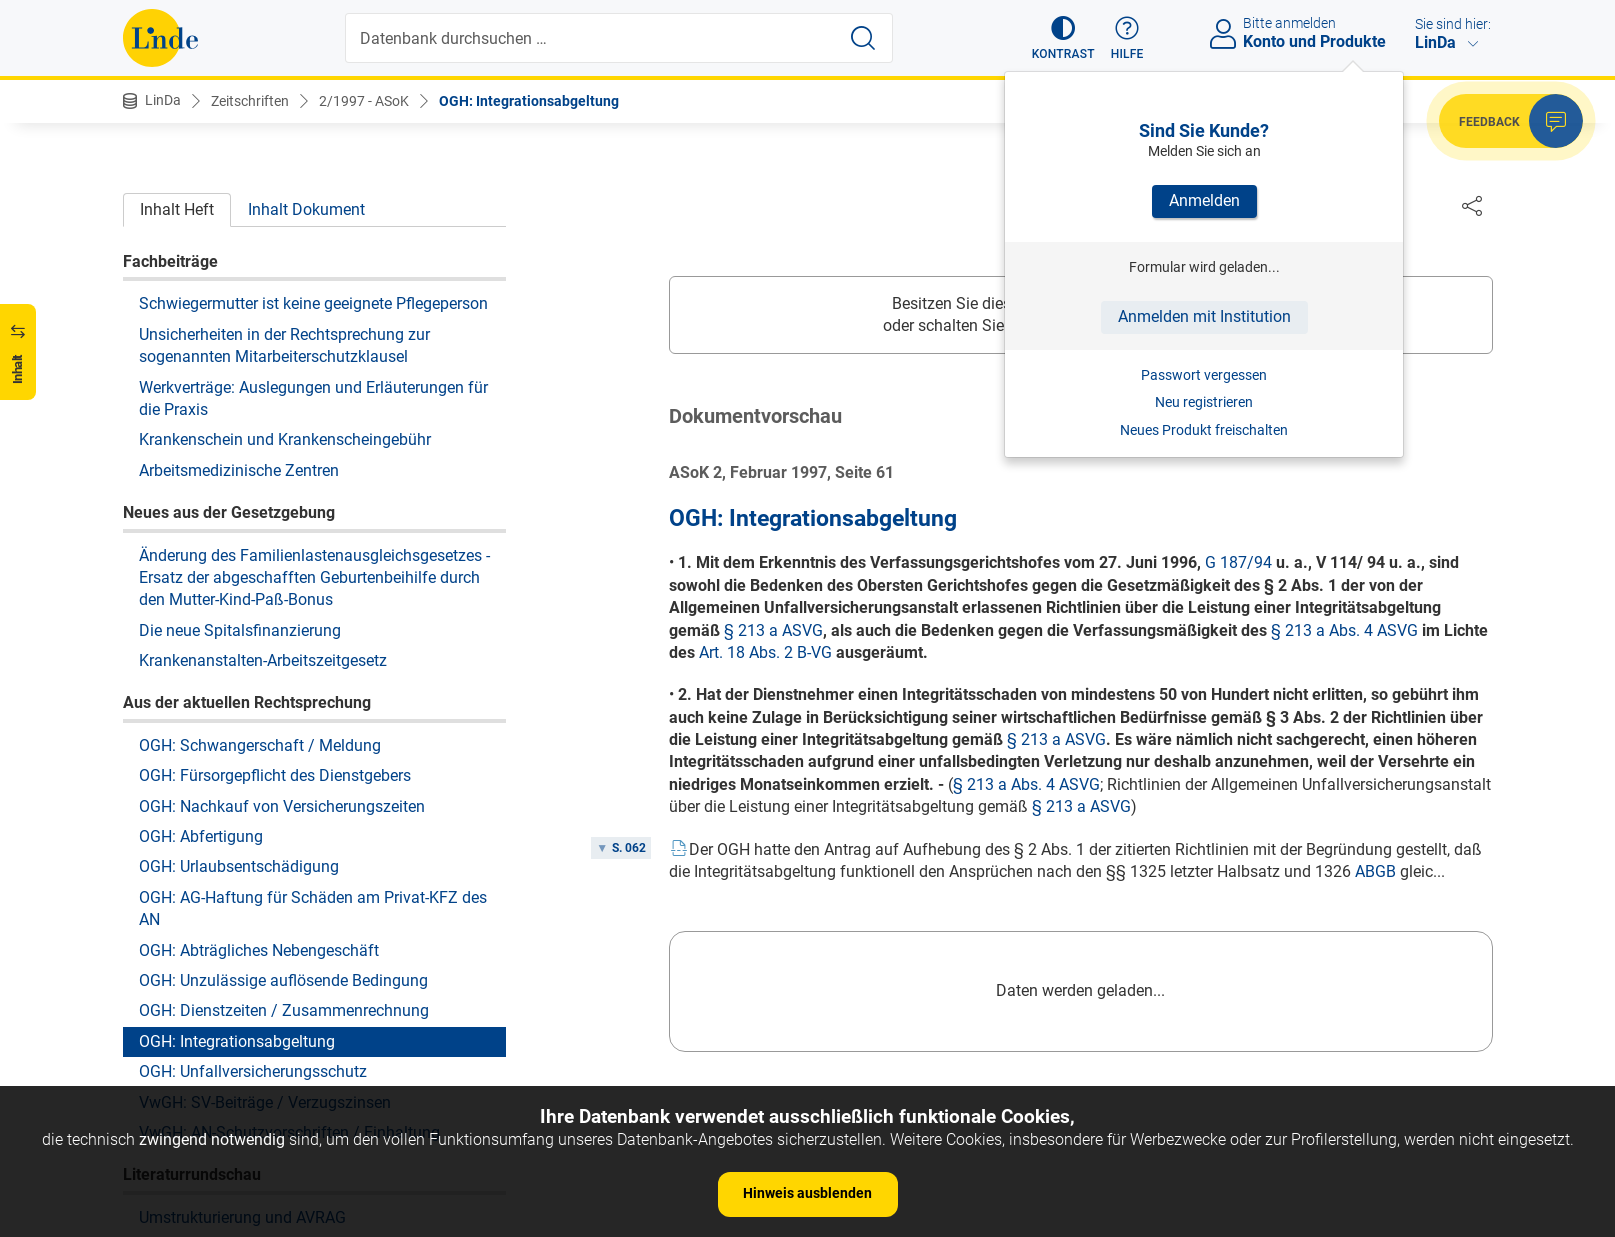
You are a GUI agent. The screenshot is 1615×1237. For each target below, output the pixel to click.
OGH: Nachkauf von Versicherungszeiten (282, 619)
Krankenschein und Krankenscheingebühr (285, 252)
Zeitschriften (250, 101)
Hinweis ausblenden (807, 1193)
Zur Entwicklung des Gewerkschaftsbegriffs (292, 1060)
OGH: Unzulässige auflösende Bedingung (283, 793)
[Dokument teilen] (1472, 205)
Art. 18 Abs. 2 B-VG (765, 653)
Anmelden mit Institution (1204, 316)
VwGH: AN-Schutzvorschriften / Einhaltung (289, 945)
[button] (1063, 38)
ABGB (1375, 872)
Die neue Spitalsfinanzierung (240, 443)
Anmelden (1204, 200)
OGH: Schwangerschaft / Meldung (260, 558)
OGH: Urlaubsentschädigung (239, 679)
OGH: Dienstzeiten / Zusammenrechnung (284, 823)
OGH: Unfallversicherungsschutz (253, 884)
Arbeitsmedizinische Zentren (239, 283)
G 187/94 (1238, 563)
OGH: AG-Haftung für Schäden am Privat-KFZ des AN (313, 721)
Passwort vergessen (1204, 375)
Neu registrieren (1204, 402)
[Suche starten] (863, 38)
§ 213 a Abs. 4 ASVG (1344, 631)
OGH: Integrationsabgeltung (529, 101)
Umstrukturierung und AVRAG (242, 1030)
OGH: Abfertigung (201, 649)
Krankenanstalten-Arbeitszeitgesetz (263, 473)
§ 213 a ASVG (773, 631)
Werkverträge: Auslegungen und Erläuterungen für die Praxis (313, 211)
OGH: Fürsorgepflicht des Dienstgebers (275, 588)
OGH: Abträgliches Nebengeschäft (259, 763)
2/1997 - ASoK (364, 101)
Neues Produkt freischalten (1204, 430)
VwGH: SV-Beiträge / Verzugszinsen (265, 915)
